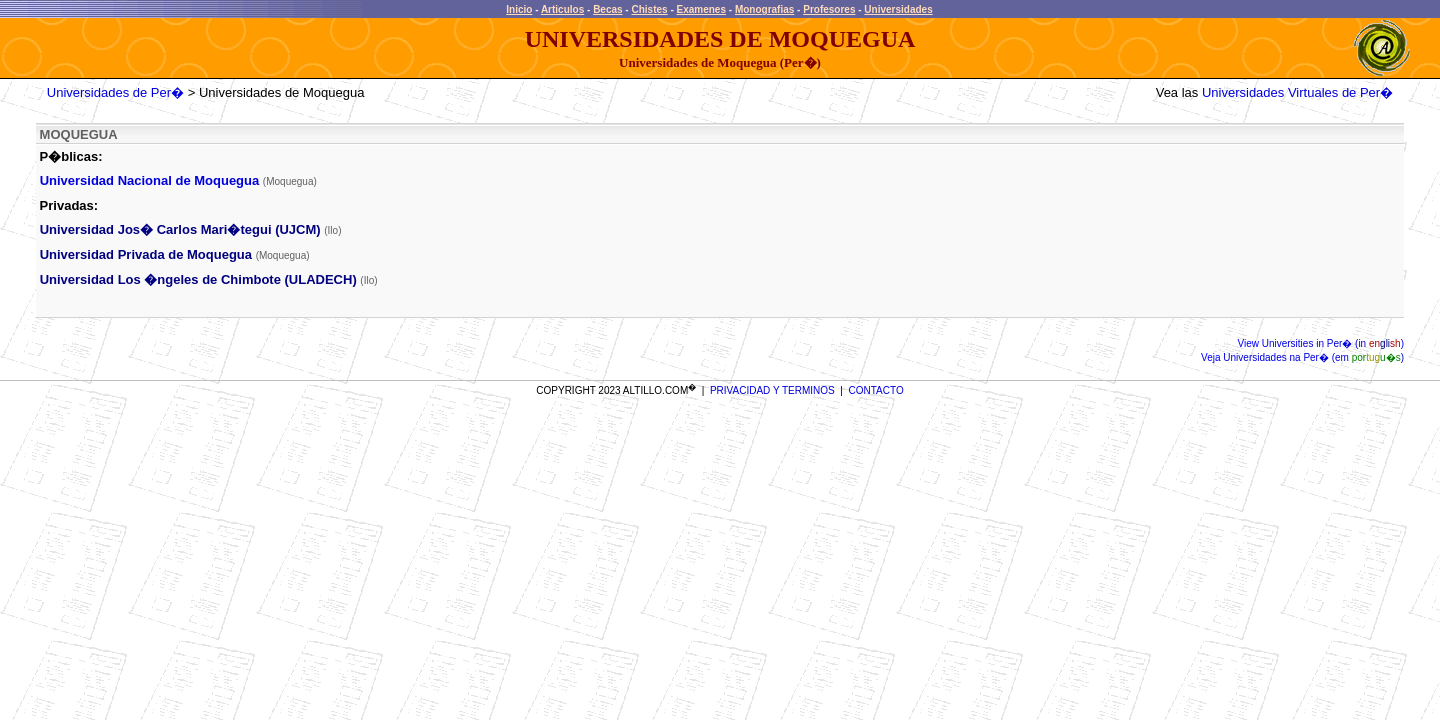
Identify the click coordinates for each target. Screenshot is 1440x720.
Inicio (519, 9)
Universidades (898, 9)
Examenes (701, 9)
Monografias (764, 9)
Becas (607, 9)
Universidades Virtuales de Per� (1297, 92)
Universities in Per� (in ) (1331, 343)
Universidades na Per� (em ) (1312, 357)
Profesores (829, 9)
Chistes (649, 9)
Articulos (562, 9)
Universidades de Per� (115, 92)
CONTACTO (876, 390)
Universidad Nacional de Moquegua (150, 180)
